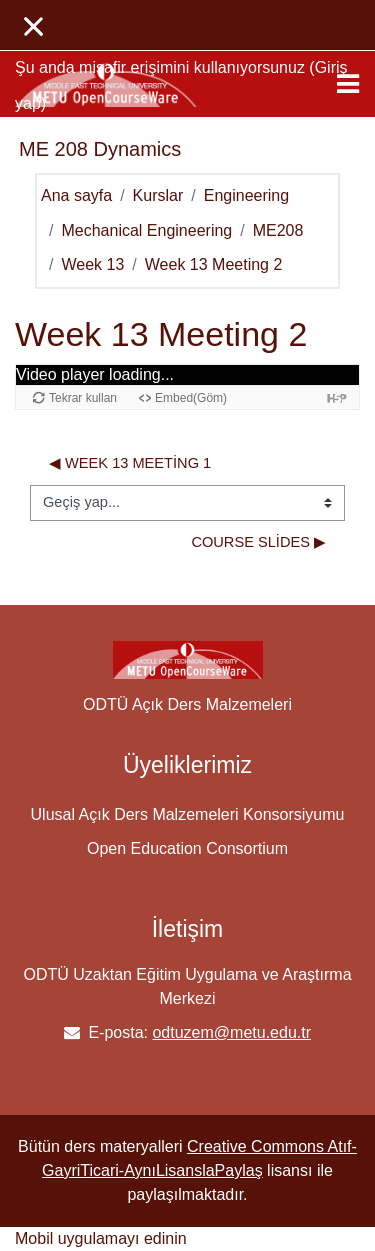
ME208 (278, 230)
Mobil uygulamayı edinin (101, 1238)
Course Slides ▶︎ (258, 542)
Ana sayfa (76, 195)
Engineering (246, 195)
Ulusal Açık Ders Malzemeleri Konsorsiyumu (188, 814)
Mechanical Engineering (146, 230)
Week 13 (92, 264)
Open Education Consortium (187, 848)
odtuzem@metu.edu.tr (231, 1032)
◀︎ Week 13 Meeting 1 (130, 463)
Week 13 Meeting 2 (214, 264)
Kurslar (158, 195)
